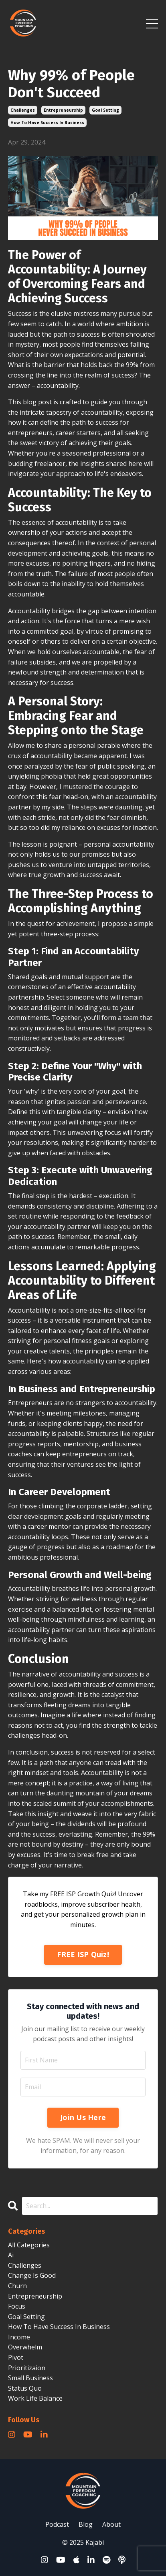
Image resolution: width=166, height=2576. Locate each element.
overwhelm (25, 2347)
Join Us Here (83, 2117)
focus (16, 2306)
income (19, 2337)
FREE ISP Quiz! (83, 1954)
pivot (15, 2357)
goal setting (105, 110)
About (111, 2524)
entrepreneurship (63, 110)
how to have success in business (47, 122)
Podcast (57, 2524)
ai (11, 2255)
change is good (32, 2275)
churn (17, 2285)
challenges (22, 110)
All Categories (29, 2245)
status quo (25, 2388)
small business (30, 2377)
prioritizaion (26, 2367)
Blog (86, 2524)
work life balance (35, 2398)
